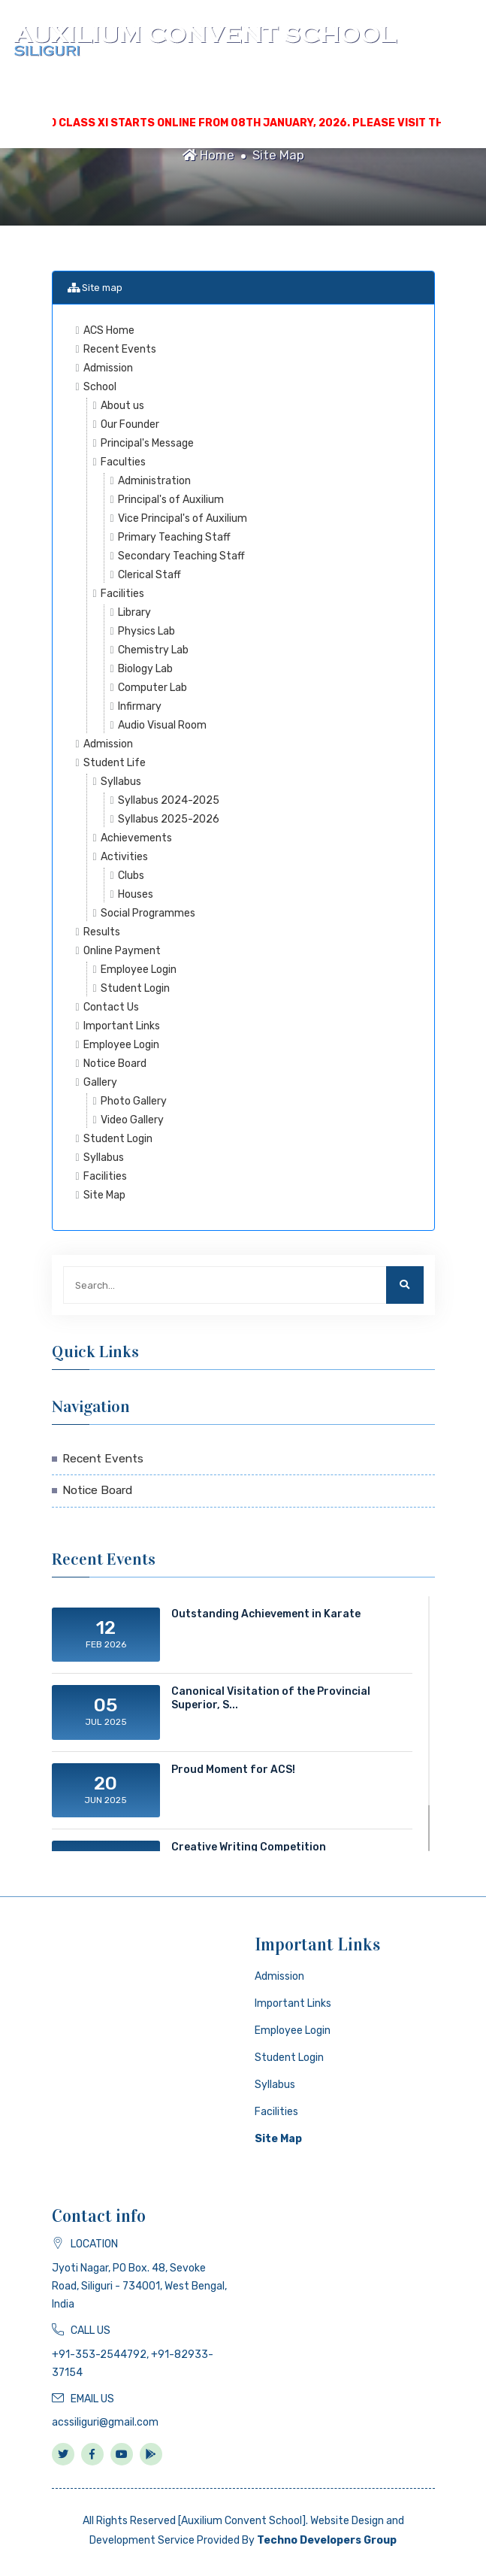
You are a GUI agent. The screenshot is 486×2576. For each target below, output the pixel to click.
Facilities (122, 593)
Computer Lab (152, 687)
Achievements (136, 838)
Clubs (131, 875)
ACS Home (108, 330)
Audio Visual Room (162, 725)
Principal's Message (147, 443)
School (99, 386)
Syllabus (121, 781)
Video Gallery (132, 1120)
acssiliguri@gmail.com (105, 2422)
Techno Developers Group (327, 2540)
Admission (108, 368)
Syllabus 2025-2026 (168, 819)
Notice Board (114, 1063)
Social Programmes (148, 913)
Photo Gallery (134, 1101)
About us (122, 405)
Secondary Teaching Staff (181, 556)
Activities (124, 856)
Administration (154, 480)
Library (134, 612)
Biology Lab (145, 668)
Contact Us (111, 1007)
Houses (135, 894)
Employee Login (139, 969)
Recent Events (119, 349)
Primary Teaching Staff (174, 537)
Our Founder (130, 424)
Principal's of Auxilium (171, 499)
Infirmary (139, 706)
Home (208, 154)
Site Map (278, 154)
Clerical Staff (149, 574)
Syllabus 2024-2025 (168, 800)
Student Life (114, 762)
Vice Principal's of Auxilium (182, 518)
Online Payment (122, 950)
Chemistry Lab (153, 650)
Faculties (123, 462)
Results (101, 932)
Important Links (121, 1026)
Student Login (135, 988)
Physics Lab (146, 631)
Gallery (100, 1082)
